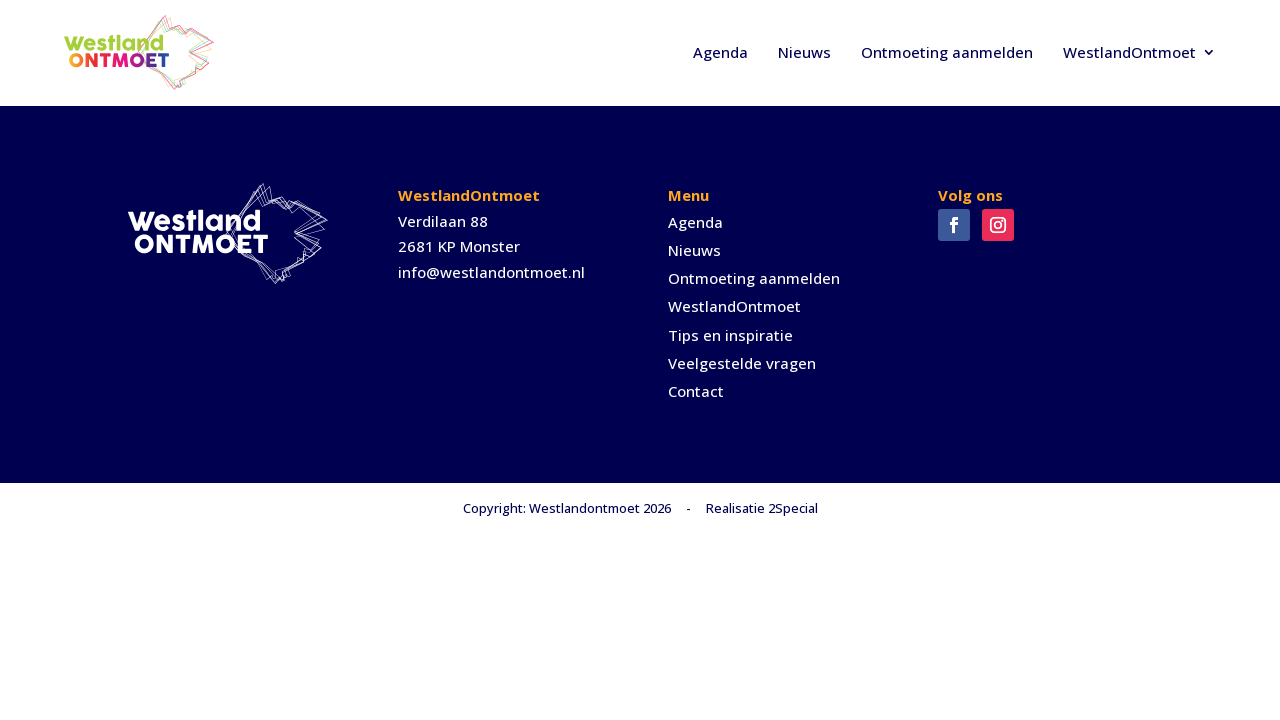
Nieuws (804, 52)
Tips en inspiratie (730, 335)
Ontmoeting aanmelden (947, 52)
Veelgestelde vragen (742, 363)
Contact (696, 391)
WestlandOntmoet (1129, 52)
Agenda (720, 52)
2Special (793, 508)
